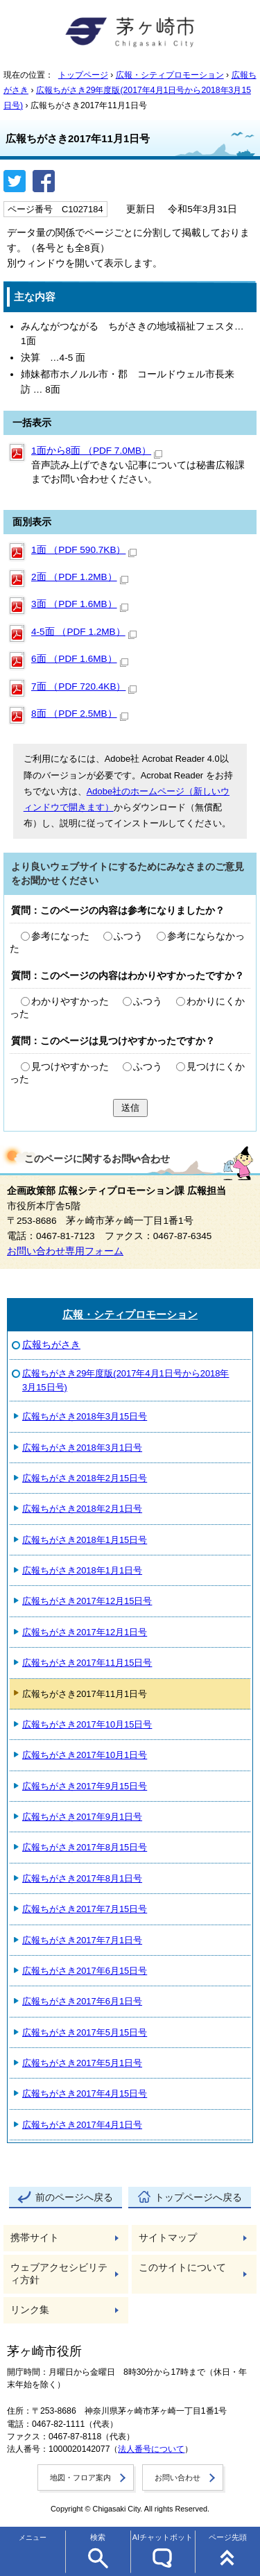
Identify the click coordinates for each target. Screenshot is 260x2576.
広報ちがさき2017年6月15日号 (84, 1970)
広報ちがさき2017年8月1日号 (82, 1878)
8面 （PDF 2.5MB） (79, 713)
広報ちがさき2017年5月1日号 (82, 2063)
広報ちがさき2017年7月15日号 (84, 1909)
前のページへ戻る (74, 2197)
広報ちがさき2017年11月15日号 (87, 1662)
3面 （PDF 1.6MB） (79, 604)
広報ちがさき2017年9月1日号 (82, 1816)
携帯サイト (34, 2238)
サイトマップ (168, 2238)
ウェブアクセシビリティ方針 (58, 2273)
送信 (130, 1107)
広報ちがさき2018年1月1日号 (82, 1570)
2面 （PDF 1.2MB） (79, 577)
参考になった (60, 936)
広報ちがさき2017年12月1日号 (84, 1632)
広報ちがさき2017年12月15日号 (87, 1601)
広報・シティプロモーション (170, 75)
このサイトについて (182, 2267)
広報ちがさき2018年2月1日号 (82, 1508)
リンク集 (29, 2310)
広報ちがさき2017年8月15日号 (84, 1847)
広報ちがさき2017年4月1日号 (82, 2124)
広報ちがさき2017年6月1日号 (82, 2001)
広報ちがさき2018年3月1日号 (82, 1447)
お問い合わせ (177, 2477)
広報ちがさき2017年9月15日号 (84, 1786)
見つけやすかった (70, 1066)
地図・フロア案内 (80, 2477)
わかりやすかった (70, 1001)
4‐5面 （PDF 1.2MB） (84, 631)
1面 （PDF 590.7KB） (84, 550)
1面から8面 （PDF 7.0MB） (96, 450)
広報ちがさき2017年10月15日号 (87, 1724)
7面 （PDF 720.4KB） (84, 686)
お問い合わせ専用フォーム (65, 1251)
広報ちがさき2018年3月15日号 (84, 1416)
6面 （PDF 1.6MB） (79, 659)
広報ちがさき (51, 1345)
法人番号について (151, 2449)
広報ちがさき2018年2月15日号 (84, 1478)
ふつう (128, 936)
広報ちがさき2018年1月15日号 (84, 1540)
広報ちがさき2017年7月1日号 (82, 1940)
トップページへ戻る (198, 2197)
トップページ (83, 75)
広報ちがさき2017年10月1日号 (84, 1755)
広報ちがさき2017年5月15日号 (84, 2032)
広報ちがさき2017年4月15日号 (84, 2093)
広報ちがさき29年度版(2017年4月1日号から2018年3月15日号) (125, 1380)
